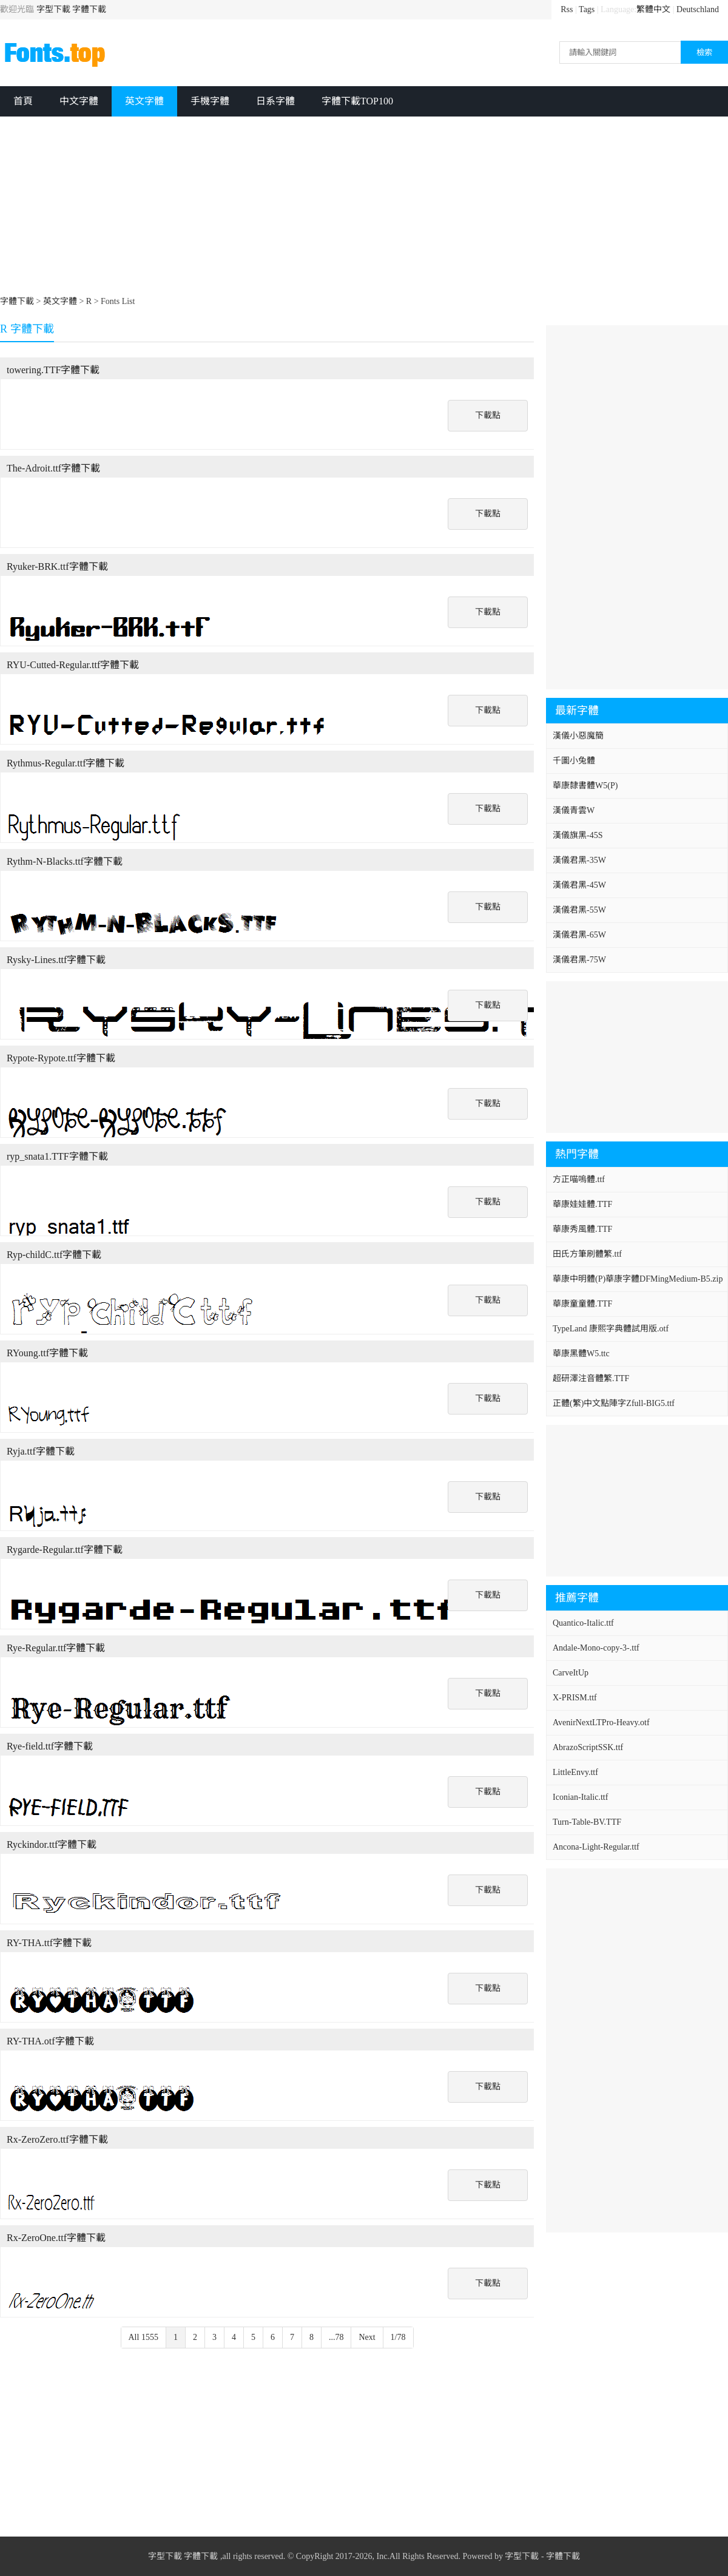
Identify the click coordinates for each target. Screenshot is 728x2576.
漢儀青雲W (574, 810)
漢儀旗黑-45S (577, 835)
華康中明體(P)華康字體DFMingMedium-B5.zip (638, 1278)
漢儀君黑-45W (579, 885)
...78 (336, 2337)
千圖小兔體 (574, 760)
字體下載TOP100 (357, 101)
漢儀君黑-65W (579, 934)
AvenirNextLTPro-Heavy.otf (601, 1722)
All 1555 (143, 2337)
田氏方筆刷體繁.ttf (587, 1254)
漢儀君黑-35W (579, 860)
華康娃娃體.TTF (582, 1204)
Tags (587, 9)
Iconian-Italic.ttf (580, 1797)
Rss (567, 9)
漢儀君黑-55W (579, 909)
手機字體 (209, 101)
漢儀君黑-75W (579, 959)
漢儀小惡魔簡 (578, 735)
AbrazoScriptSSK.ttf (588, 1747)
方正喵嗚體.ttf (579, 1179)
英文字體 (144, 101)
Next (367, 2337)
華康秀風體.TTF (582, 1229)
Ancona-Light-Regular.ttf (596, 1846)
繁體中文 (653, 9)
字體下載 (89, 9)
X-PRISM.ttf (575, 1697)
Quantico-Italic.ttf (583, 1623)
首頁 (23, 101)
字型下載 (53, 9)
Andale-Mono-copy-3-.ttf (596, 1647)
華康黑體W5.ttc (581, 1353)
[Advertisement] (297, 207)
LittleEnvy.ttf (575, 1772)
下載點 (487, 415)
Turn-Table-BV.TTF (587, 1822)
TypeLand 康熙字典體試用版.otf (611, 1328)
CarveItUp (570, 1672)
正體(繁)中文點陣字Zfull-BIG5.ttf (614, 1403)
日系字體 (275, 101)
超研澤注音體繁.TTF (591, 1378)
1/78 (398, 2337)
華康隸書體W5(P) (585, 785)
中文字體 (78, 101)
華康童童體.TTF (582, 1303)
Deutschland (697, 9)
